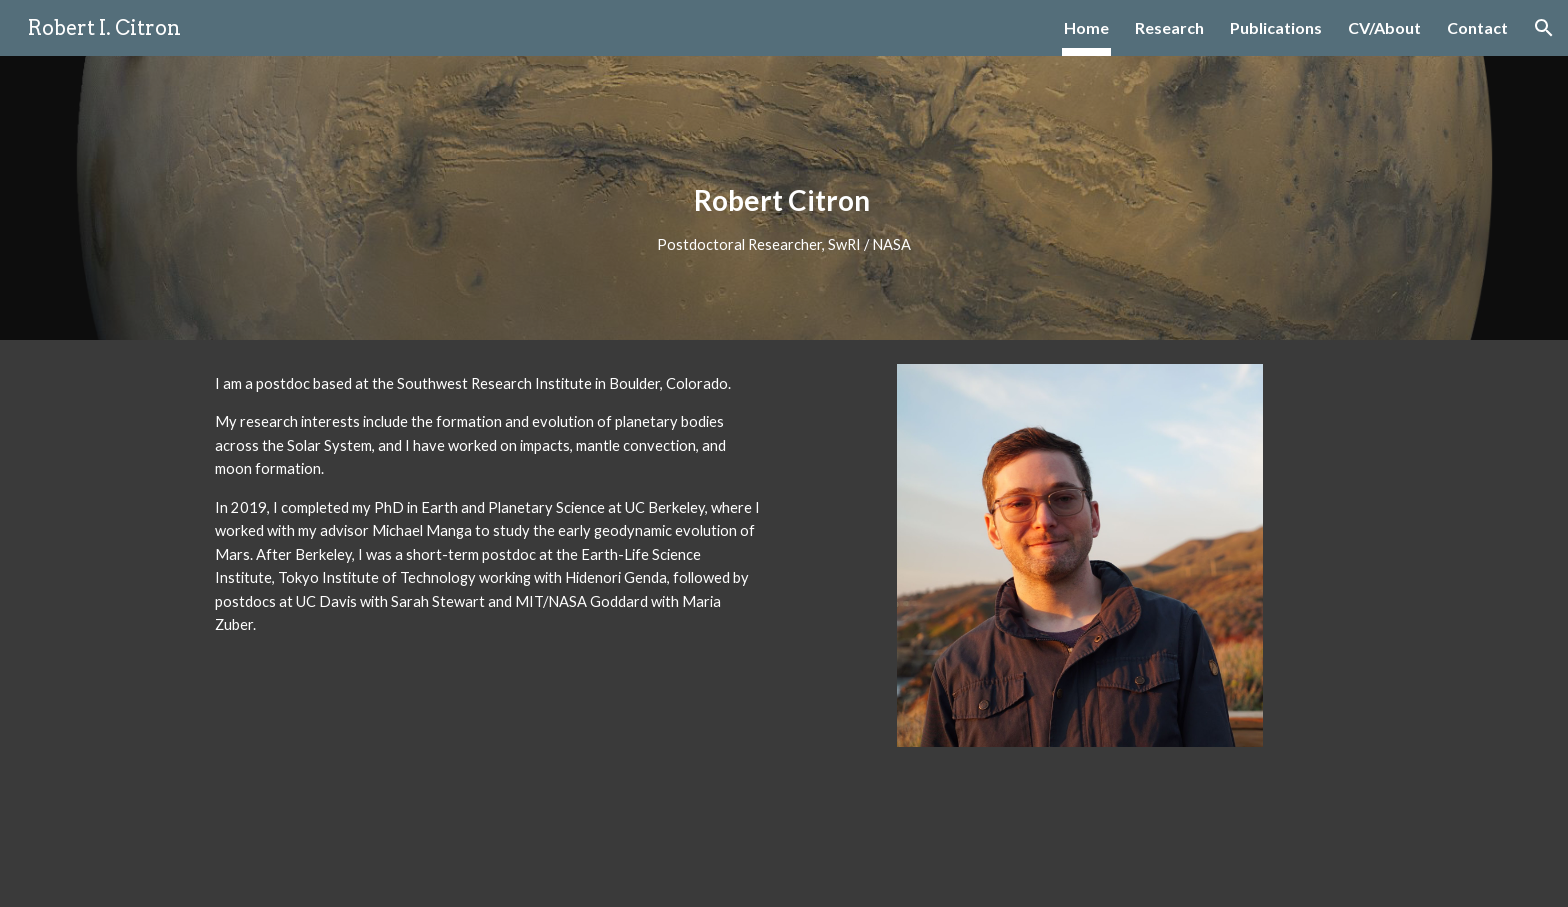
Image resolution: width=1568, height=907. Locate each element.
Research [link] (1169, 27)
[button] (1544, 28)
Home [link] (1086, 27)
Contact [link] (1477, 27)
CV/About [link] (1384, 27)
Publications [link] (1276, 27)
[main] (784, 198)
